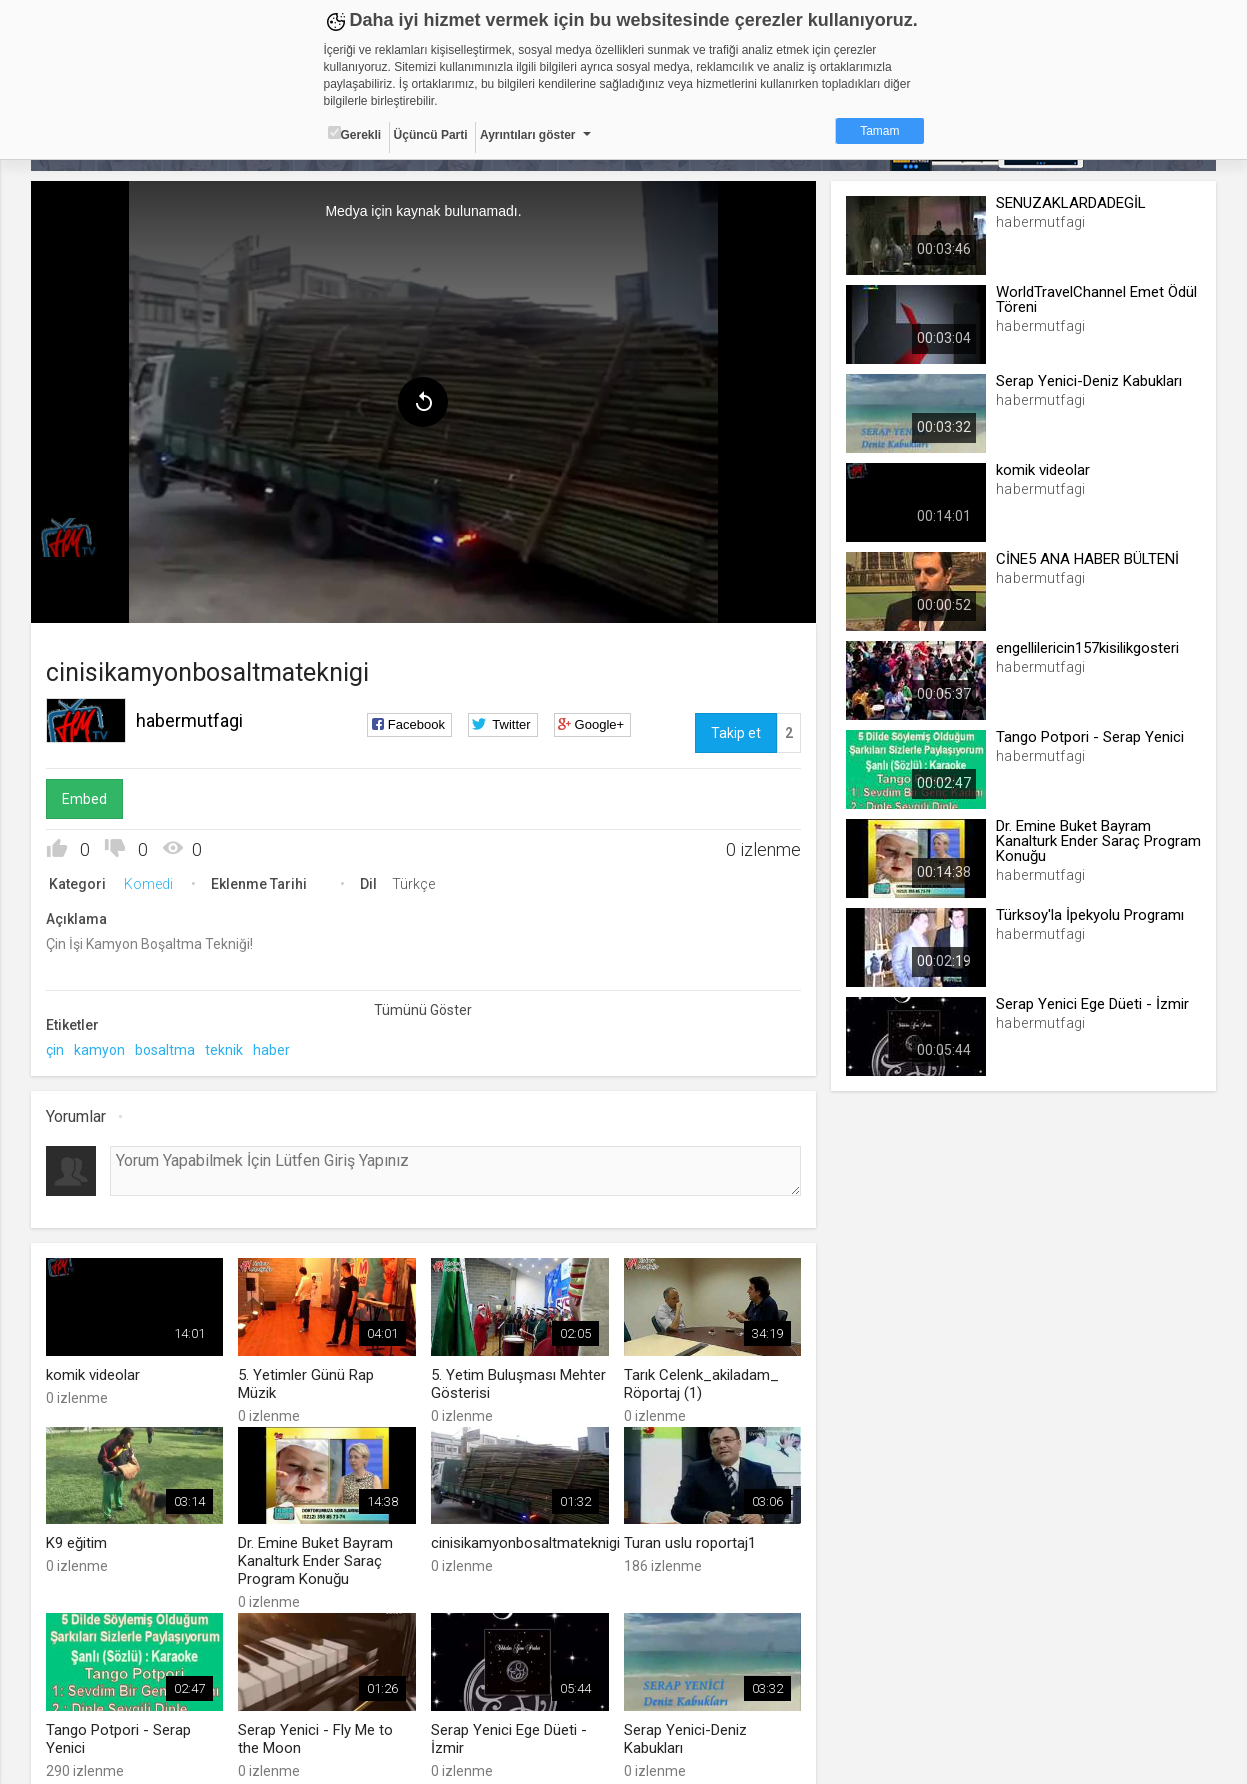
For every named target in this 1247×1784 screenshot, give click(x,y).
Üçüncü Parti (431, 135)
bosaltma (165, 1050)
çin (55, 1050)
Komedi (148, 884)
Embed (84, 799)
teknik (224, 1050)
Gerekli (355, 134)
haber (271, 1050)
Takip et (736, 733)
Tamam (879, 131)
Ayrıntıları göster (528, 135)
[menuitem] (76, 538)
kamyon (99, 1050)
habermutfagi (189, 720)
